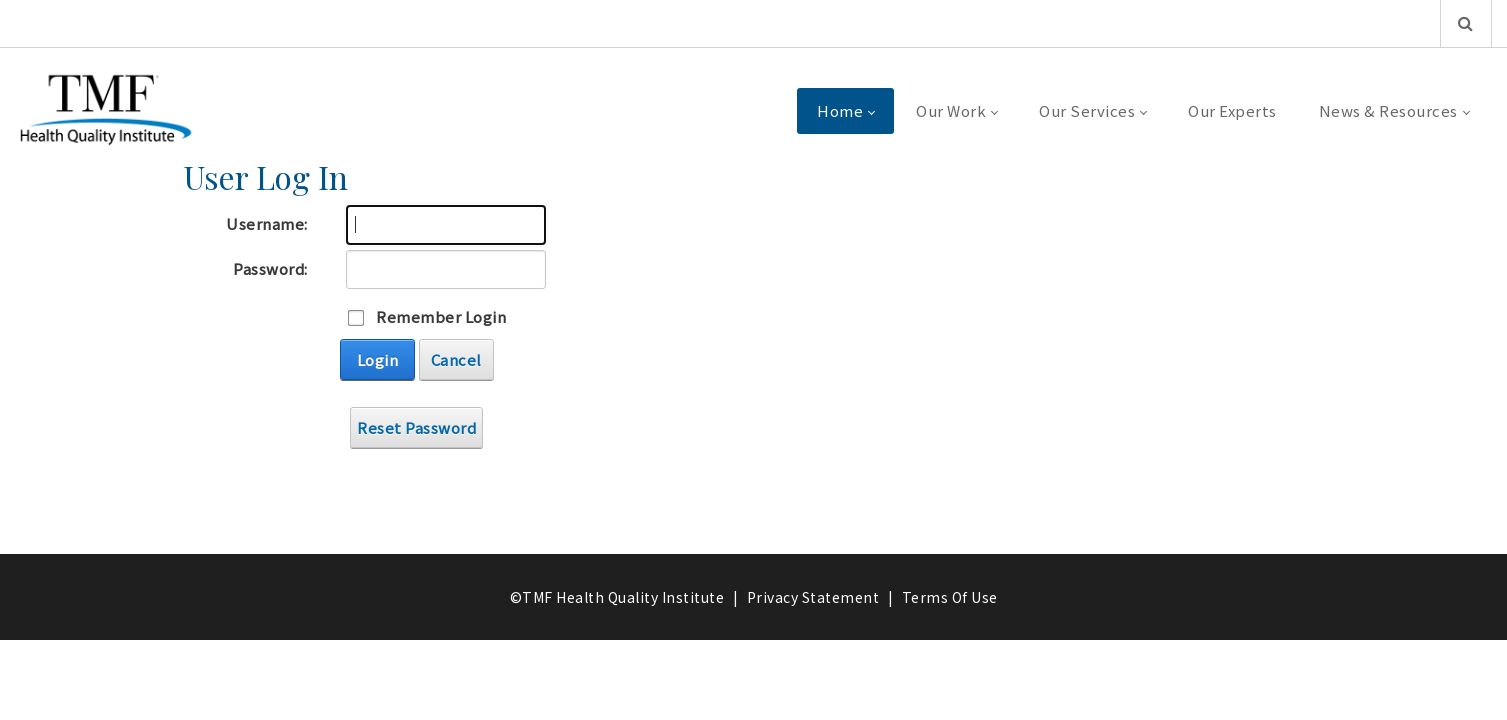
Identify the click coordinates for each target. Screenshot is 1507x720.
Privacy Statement (813, 597)
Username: (267, 223)
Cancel (456, 359)
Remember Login (441, 316)
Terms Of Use (950, 597)
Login (378, 359)
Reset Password (416, 427)
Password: (270, 268)
